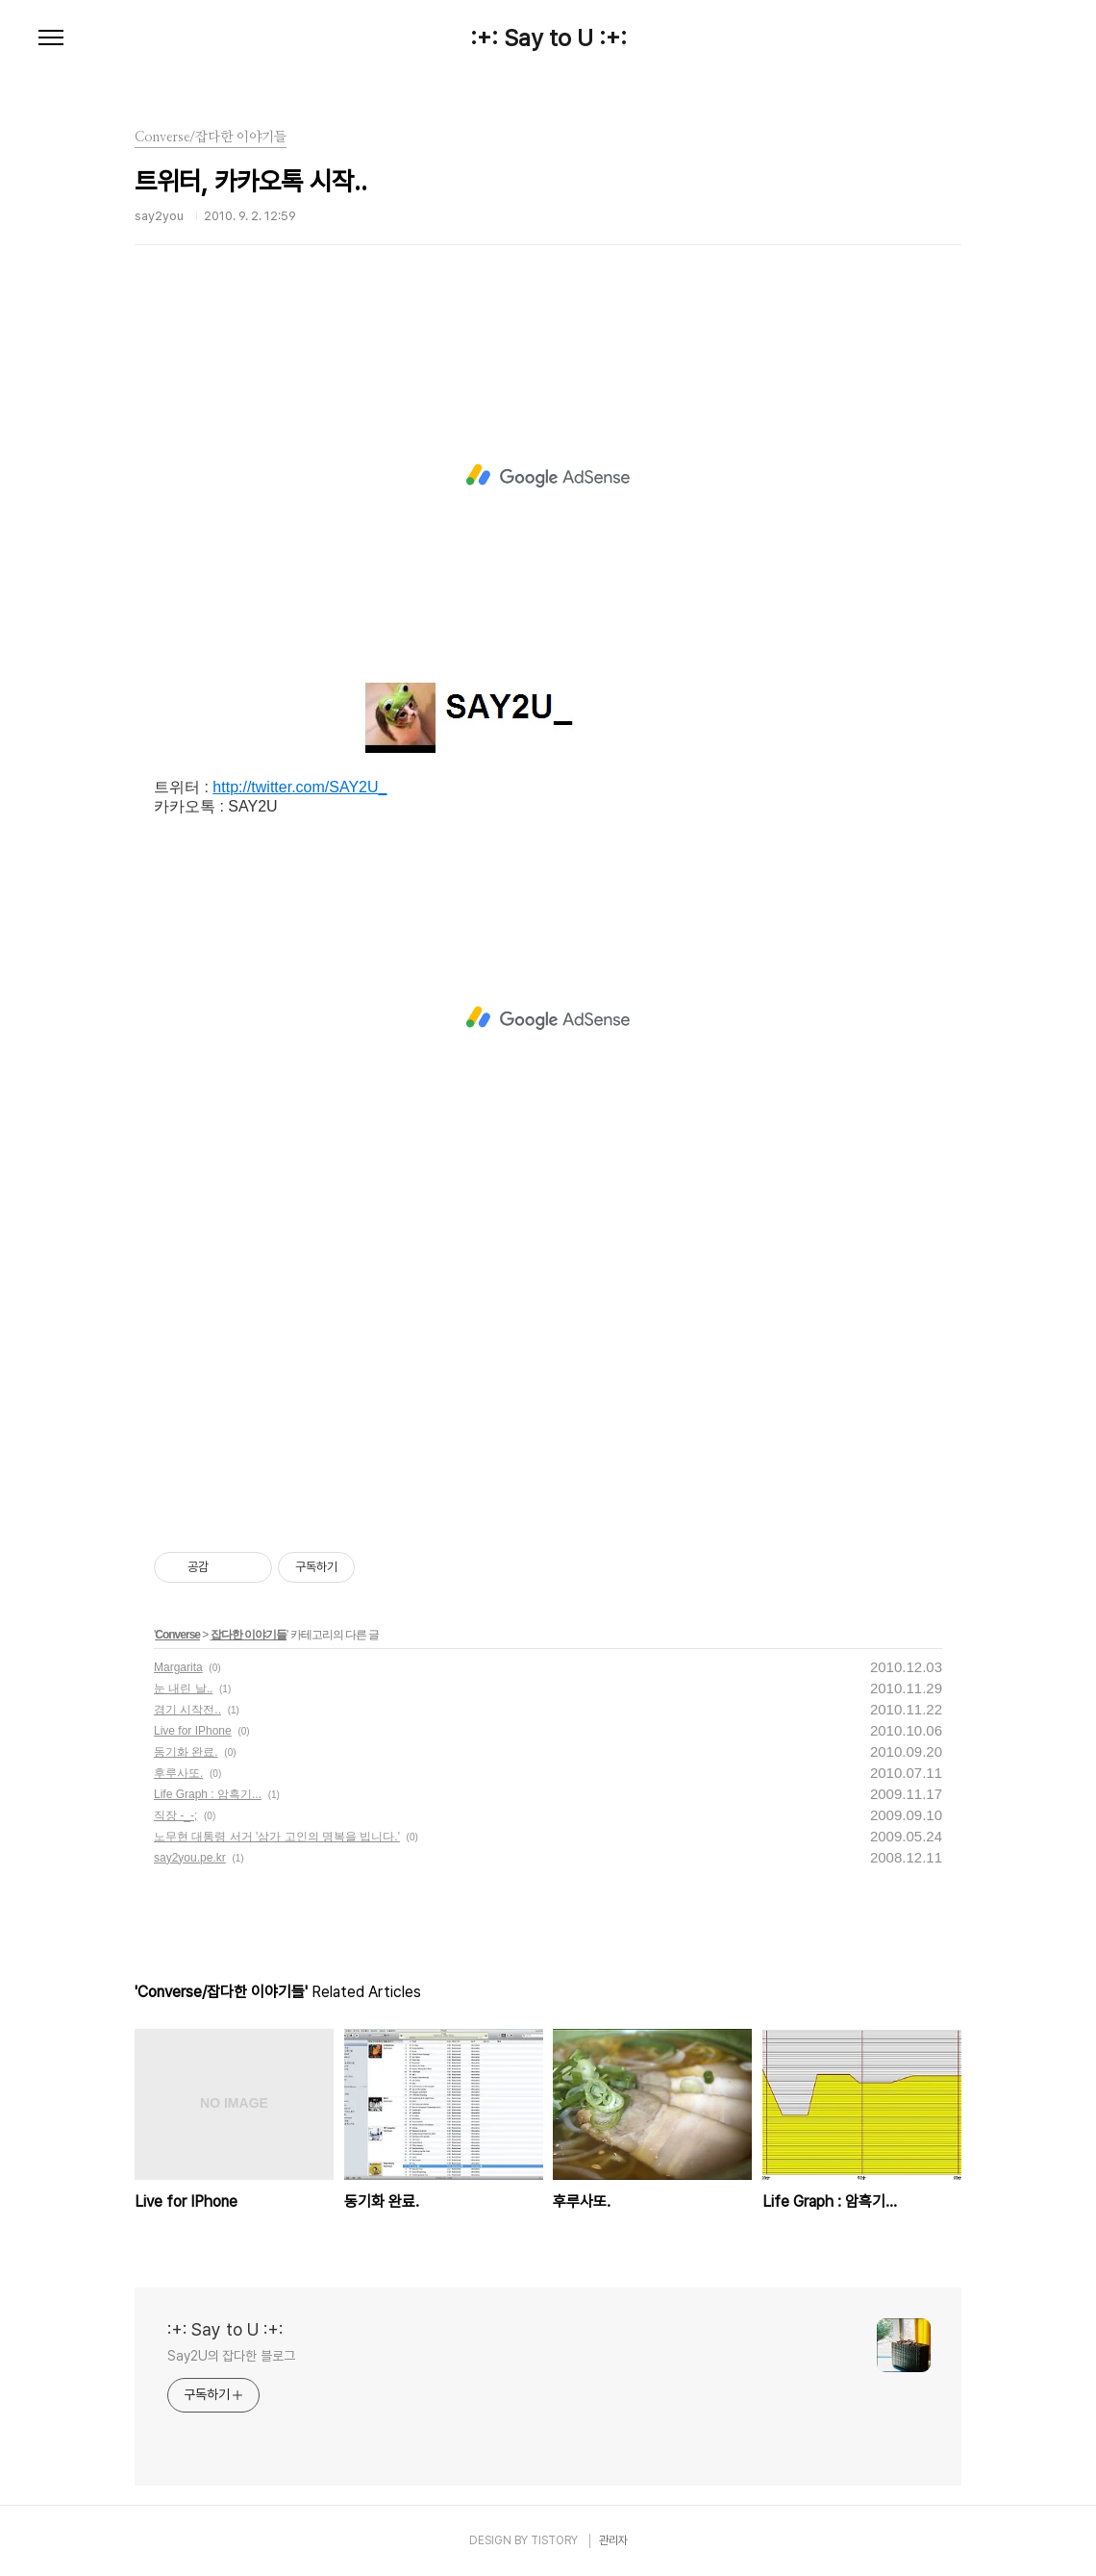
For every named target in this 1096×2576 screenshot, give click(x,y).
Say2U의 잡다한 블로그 (231, 2355)
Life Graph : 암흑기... (208, 1794)
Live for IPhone (193, 1731)
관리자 (613, 2540)
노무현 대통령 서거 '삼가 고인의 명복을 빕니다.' (277, 1836)
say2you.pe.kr (190, 1857)
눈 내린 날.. (183, 1688)
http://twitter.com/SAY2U (295, 787)
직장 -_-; (175, 1815)
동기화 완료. (186, 1752)
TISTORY (554, 2540)
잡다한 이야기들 (248, 1634)
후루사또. (178, 1773)
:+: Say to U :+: (548, 38)
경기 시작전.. (187, 1709)
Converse (177, 1634)
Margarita (178, 1667)
